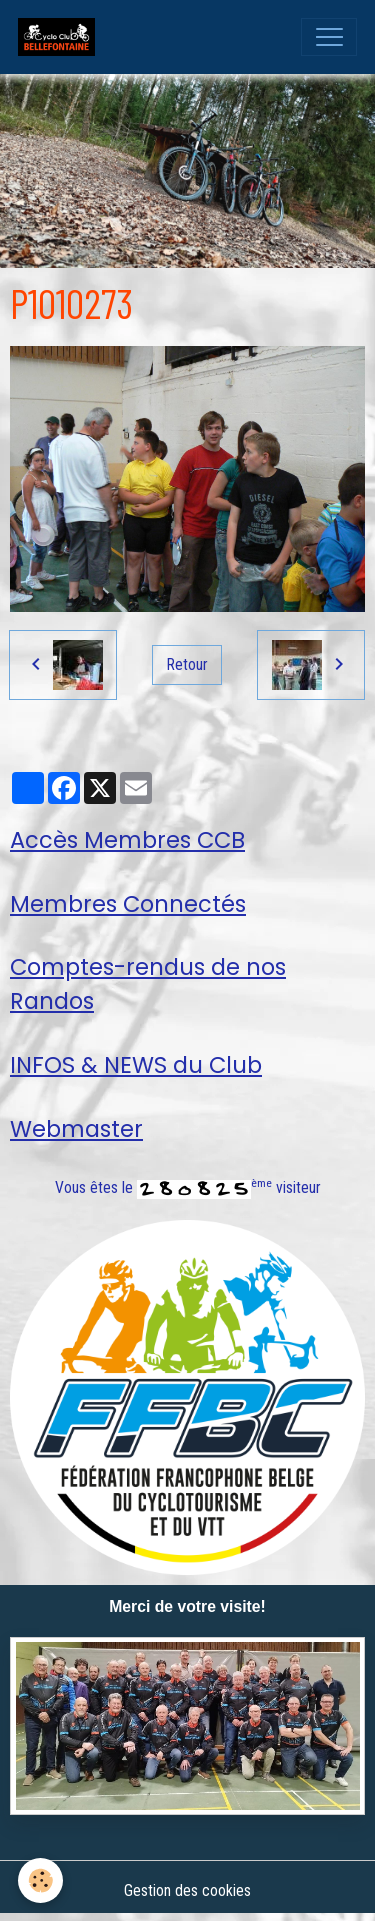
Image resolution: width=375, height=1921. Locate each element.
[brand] (61, 37)
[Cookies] (40, 1880)
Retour (187, 664)
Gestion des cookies (187, 1890)
